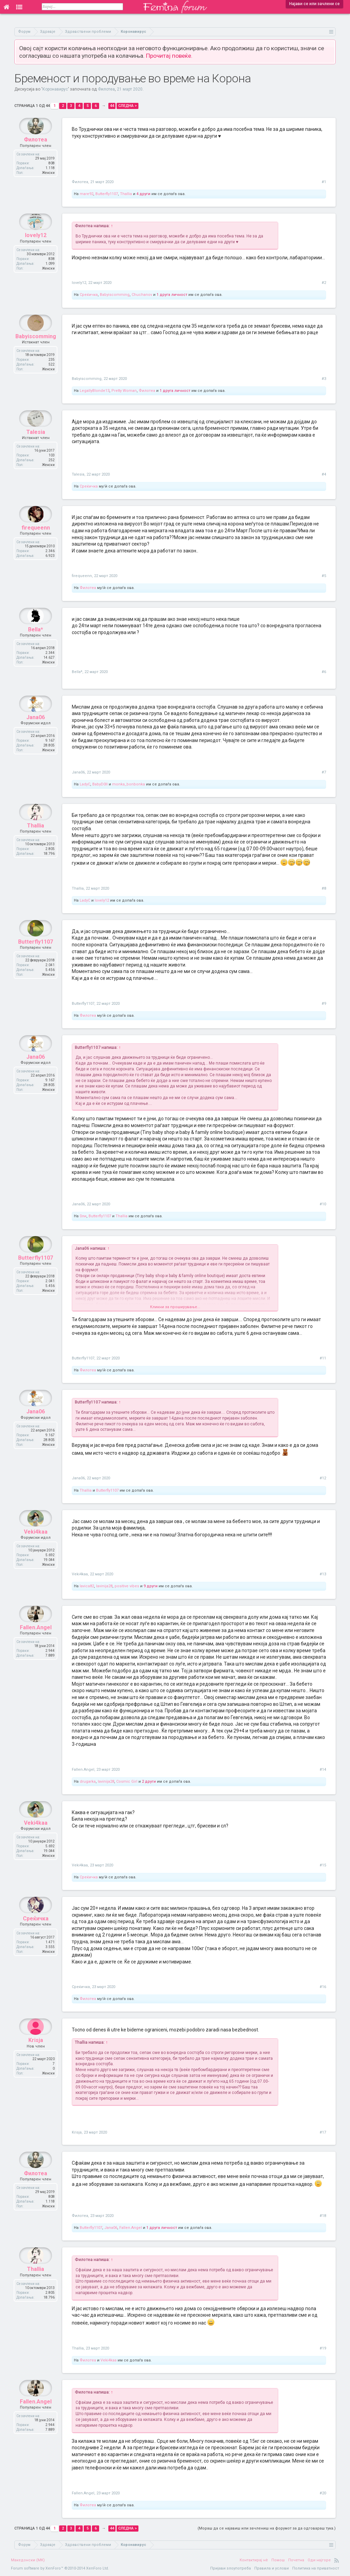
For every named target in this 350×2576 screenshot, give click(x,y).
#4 (324, 474)
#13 (323, 1574)
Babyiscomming (115, 294)
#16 (323, 1987)
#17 (323, 2132)
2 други (149, 1781)
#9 (324, 1003)
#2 (324, 282)
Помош (278, 2560)
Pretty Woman (124, 390)
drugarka (88, 1781)
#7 (324, 772)
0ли (83, 1216)
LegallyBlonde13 (94, 390)
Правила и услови (271, 2568)
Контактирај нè (254, 2560)
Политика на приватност (315, 2568)
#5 (324, 576)
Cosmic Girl (126, 1781)
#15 (323, 1865)
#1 (324, 182)
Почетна (296, 2560)
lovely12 (35, 251)
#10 (323, 1204)
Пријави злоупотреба (230, 2568)
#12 (323, 1478)
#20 (323, 2493)
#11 (323, 1358)
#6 (324, 672)
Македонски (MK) (28, 2560)
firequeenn (36, 544)
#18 (323, 2216)
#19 (323, 2348)
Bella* (35, 646)
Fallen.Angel (36, 1644)
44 (112, 106)
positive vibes (127, 1586)
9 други (151, 1586)
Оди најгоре (319, 2560)
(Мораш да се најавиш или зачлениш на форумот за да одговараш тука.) (267, 2528)
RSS (336, 2560)
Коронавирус (55, 89)
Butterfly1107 (106, 194)
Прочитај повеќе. (169, 55)
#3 (324, 378)
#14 (323, 1769)
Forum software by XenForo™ (60, 2568)
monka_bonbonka (128, 784)
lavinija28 (104, 1586)
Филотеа (106, 89)
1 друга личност (172, 294)
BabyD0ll (100, 784)
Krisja (35, 2056)
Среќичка (89, 294)
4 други (143, 194)
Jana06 (35, 733)
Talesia (35, 448)
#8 (324, 888)
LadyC (85, 784)
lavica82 (87, 1586)
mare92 (86, 194)
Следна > (127, 106)
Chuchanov (142, 294)
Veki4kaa (36, 1548)
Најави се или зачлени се (314, 3)
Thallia (126, 194)
